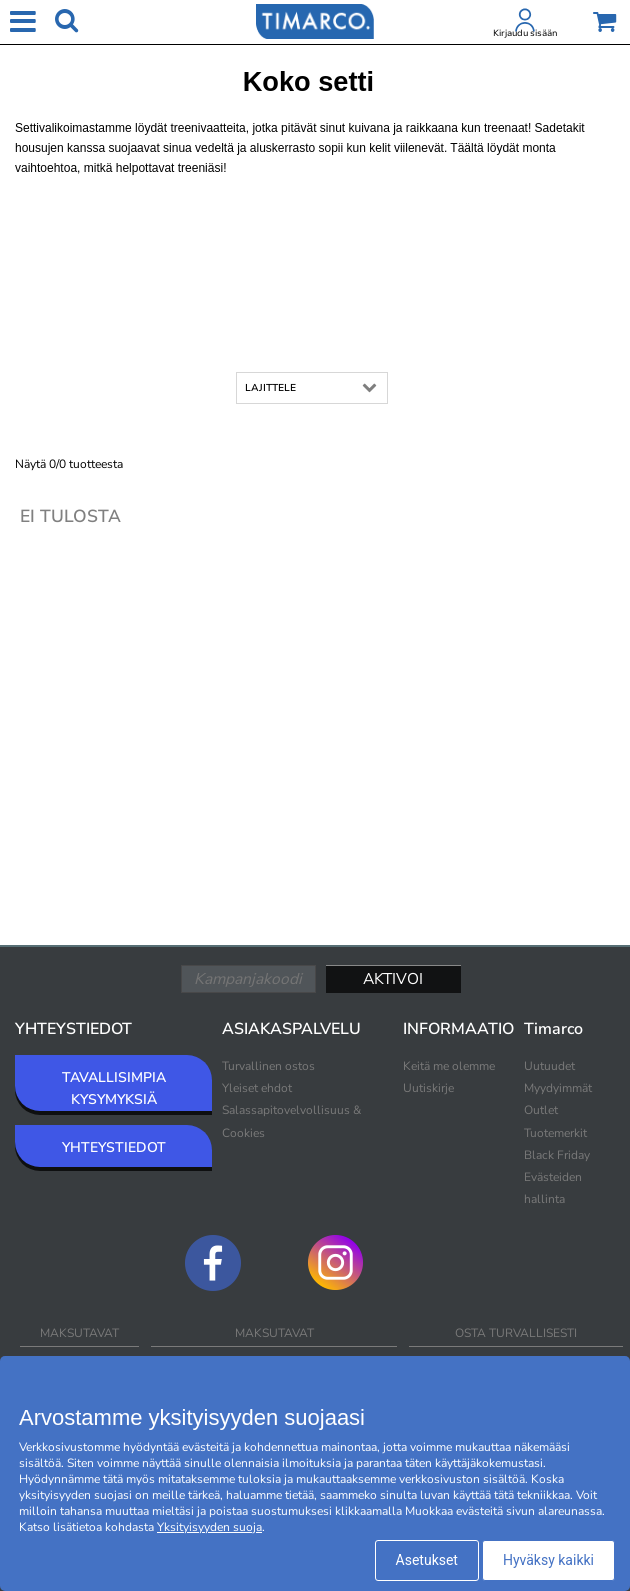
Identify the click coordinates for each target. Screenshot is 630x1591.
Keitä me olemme (449, 1066)
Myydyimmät (558, 1088)
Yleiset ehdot (257, 1088)
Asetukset (427, 1560)
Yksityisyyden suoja (209, 1527)
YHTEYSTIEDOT (114, 1147)
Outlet (541, 1110)
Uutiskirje (428, 1088)
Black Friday (557, 1155)
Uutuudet (549, 1066)
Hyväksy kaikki (548, 1560)
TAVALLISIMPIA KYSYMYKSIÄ (114, 1088)
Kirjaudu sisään (525, 33)
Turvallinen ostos (268, 1066)
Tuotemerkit (555, 1133)
